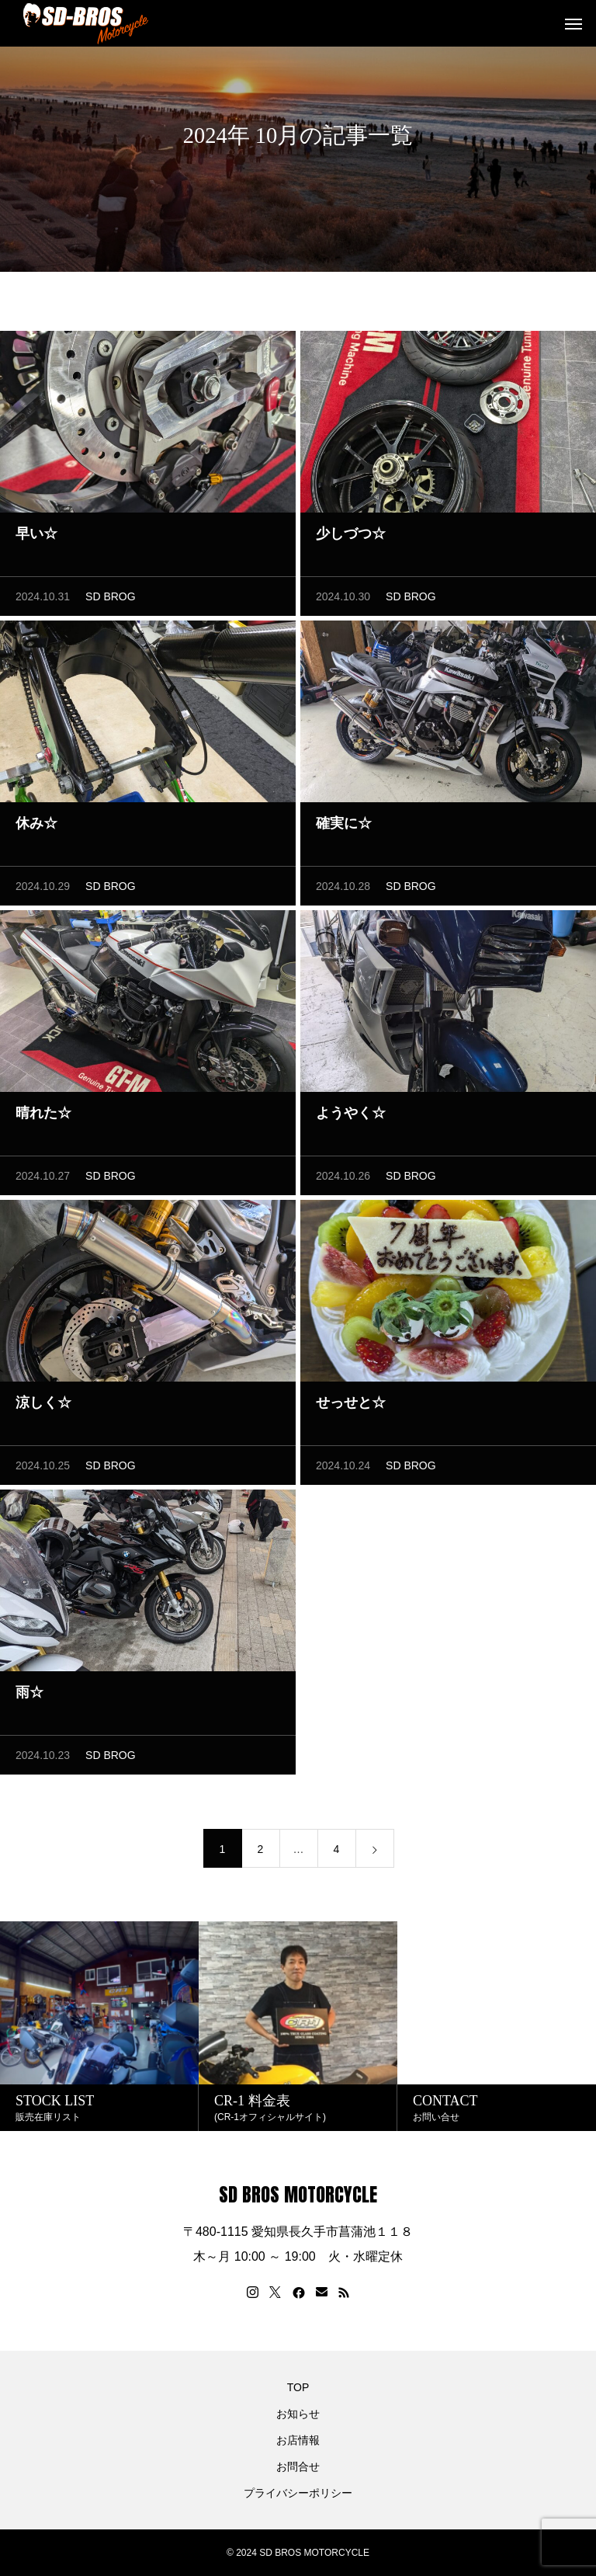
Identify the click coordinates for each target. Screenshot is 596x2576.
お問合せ (298, 2466)
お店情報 (298, 2440)
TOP (298, 2387)
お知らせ (298, 2413)
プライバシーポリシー (298, 2492)
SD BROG (110, 601)
